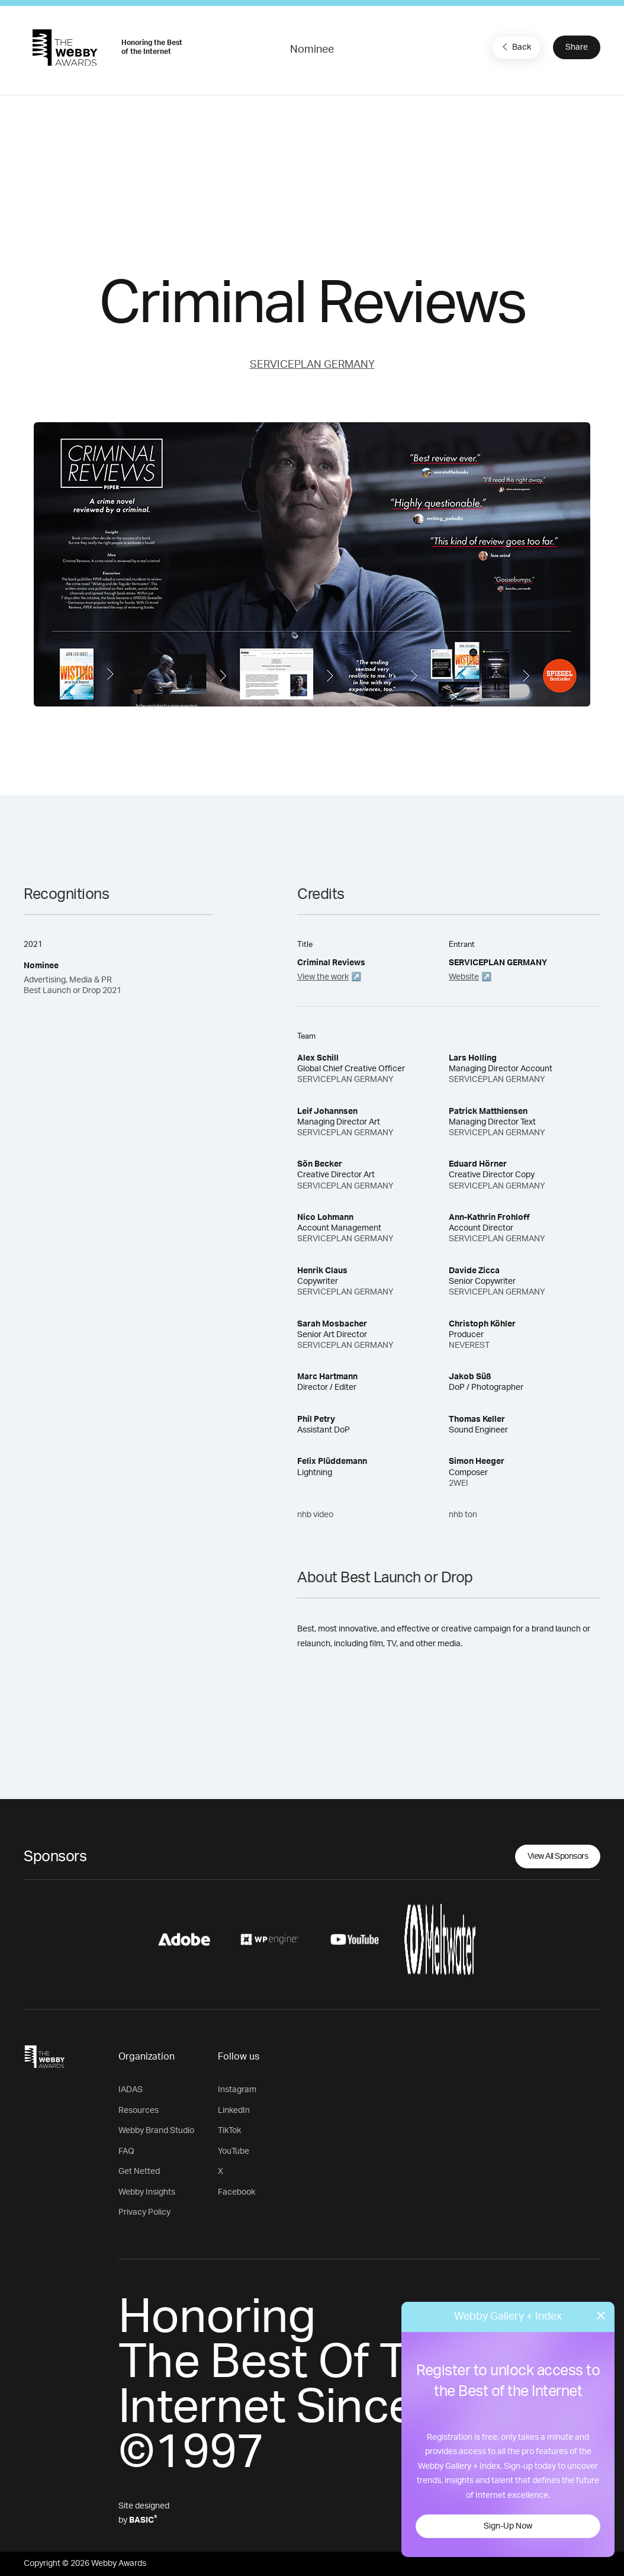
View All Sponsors (557, 1856)
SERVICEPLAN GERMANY (312, 364)
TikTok (229, 2131)
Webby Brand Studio (156, 2131)
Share (576, 47)
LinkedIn (234, 2110)
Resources (138, 2110)
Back (515, 47)
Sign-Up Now (508, 2526)
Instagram (237, 2090)
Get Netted (139, 2171)
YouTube (233, 2151)
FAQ (126, 2151)
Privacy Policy (144, 2212)
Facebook (236, 2192)
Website (464, 977)
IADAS (130, 2090)
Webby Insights (146, 2192)
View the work (323, 977)
